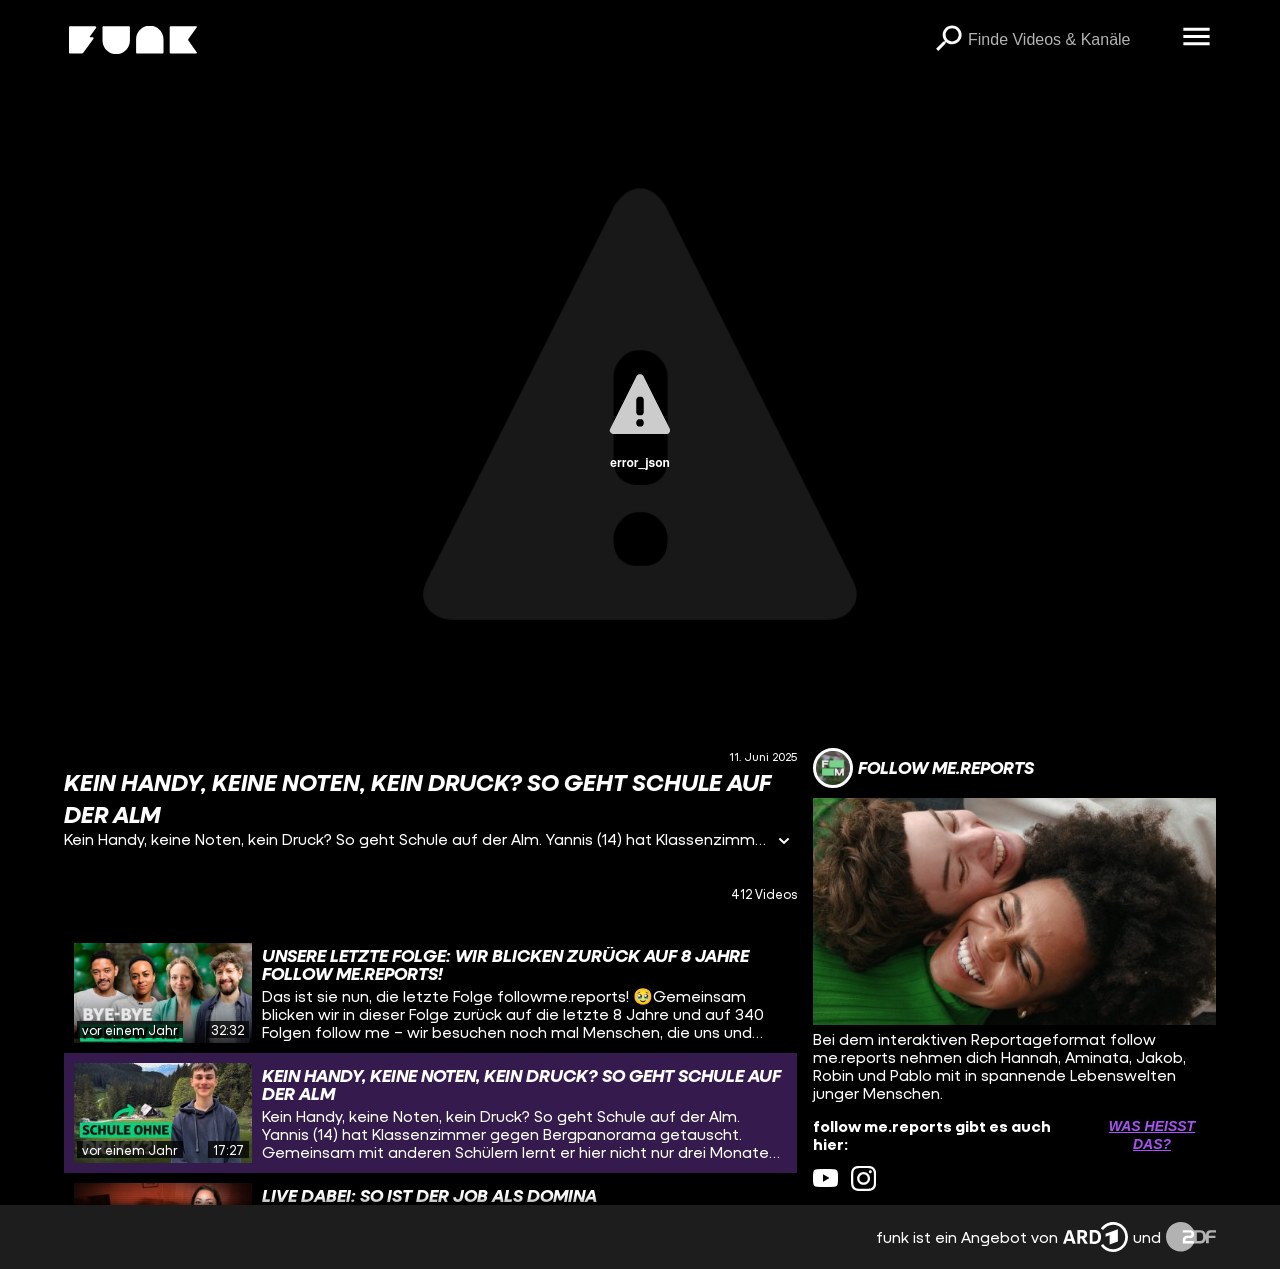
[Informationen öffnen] (784, 842)
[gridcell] (430, 993)
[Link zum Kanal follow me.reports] (923, 768)
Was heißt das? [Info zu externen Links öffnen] (1152, 1135)
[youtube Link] (825, 1178)
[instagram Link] (863, 1178)
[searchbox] (1068, 40)
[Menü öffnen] (1196, 38)
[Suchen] (948, 40)
